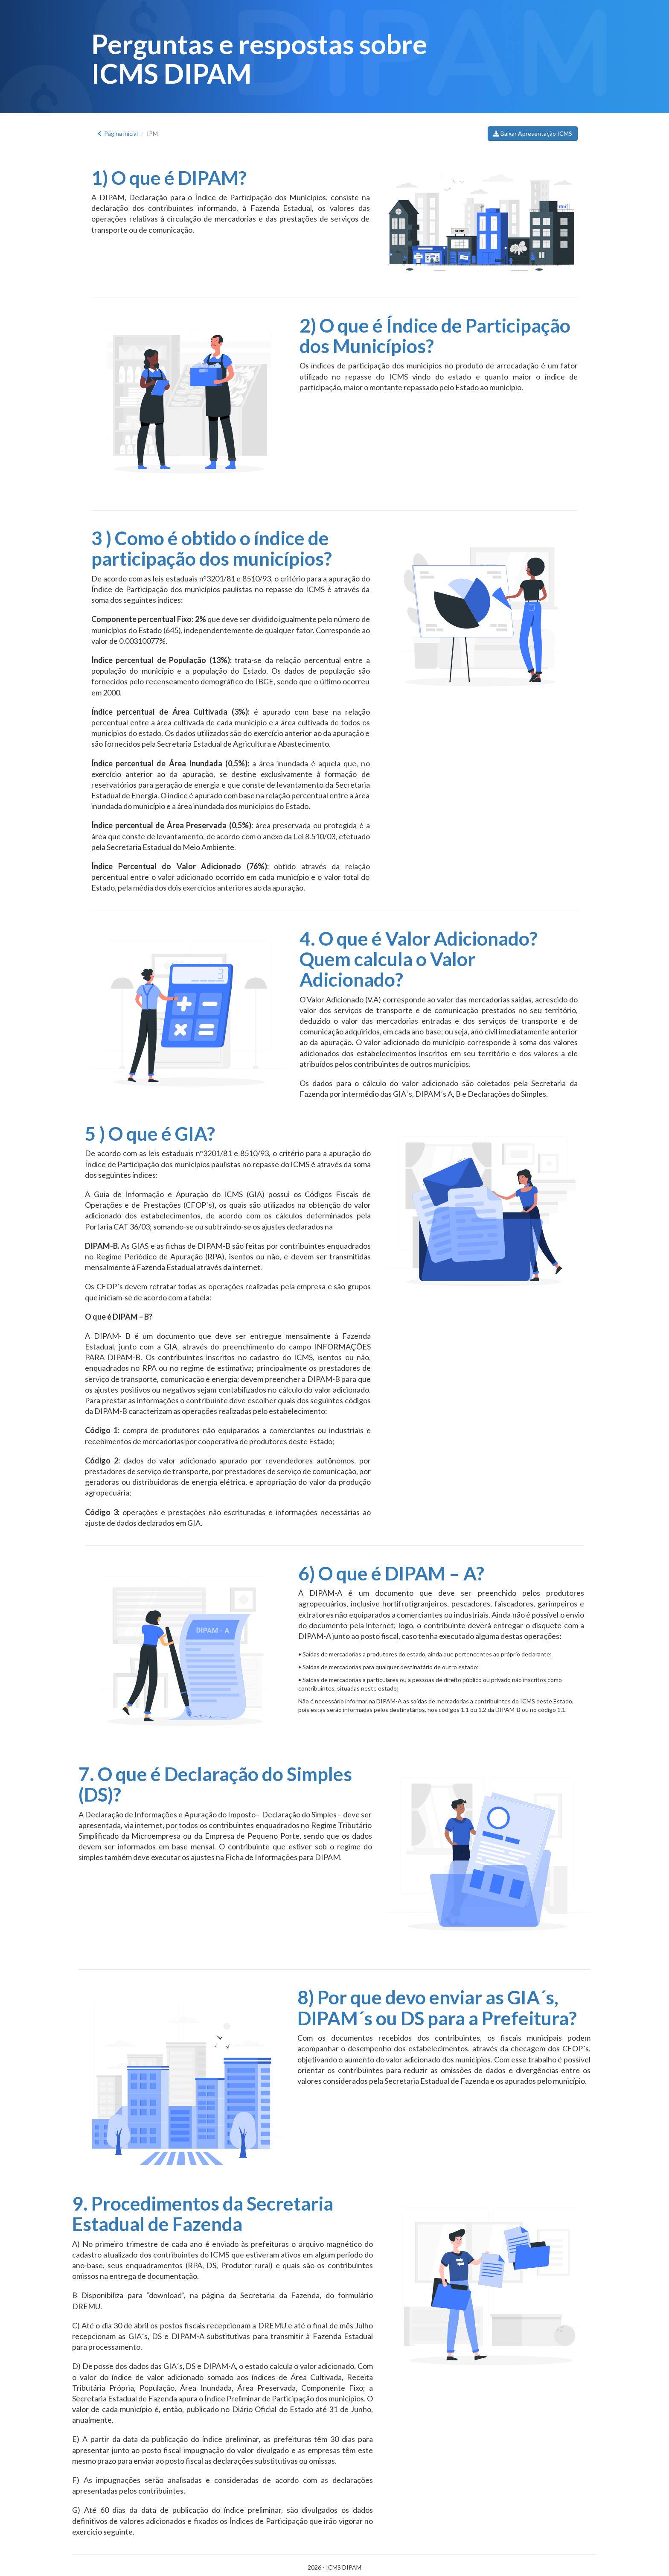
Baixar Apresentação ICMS (532, 133)
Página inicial (118, 133)
